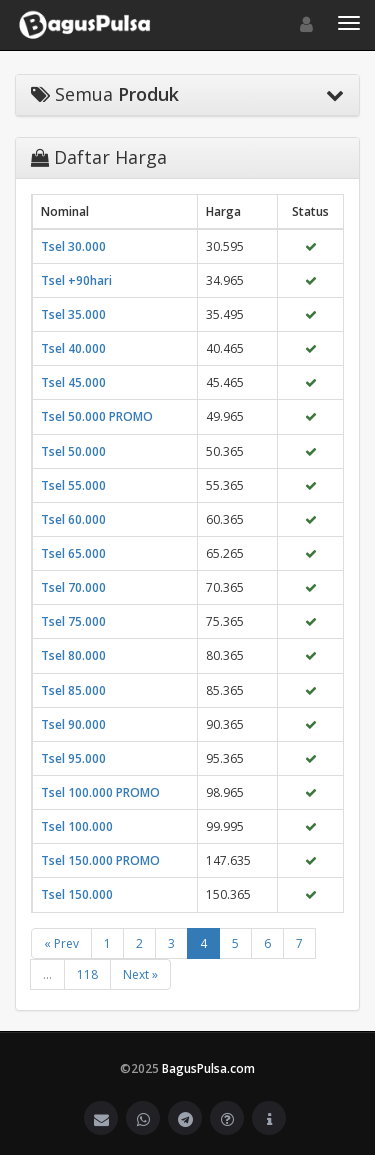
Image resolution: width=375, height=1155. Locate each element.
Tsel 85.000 (73, 690)
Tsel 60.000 (73, 519)
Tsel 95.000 (73, 758)
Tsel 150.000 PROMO (100, 860)
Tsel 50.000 (73, 451)
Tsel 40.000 (73, 348)
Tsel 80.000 (73, 655)
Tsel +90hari (76, 280)
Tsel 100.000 (77, 826)
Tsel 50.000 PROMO (97, 416)
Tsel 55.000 (73, 485)
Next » (140, 974)
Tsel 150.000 (77, 894)
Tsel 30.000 (73, 246)
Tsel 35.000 (73, 314)
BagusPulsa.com (208, 1068)
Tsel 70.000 (73, 587)
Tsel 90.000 (73, 724)
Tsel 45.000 (73, 382)
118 (87, 974)
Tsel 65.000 (73, 553)
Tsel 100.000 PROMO (100, 792)
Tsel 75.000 (73, 621)
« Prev (61, 943)
